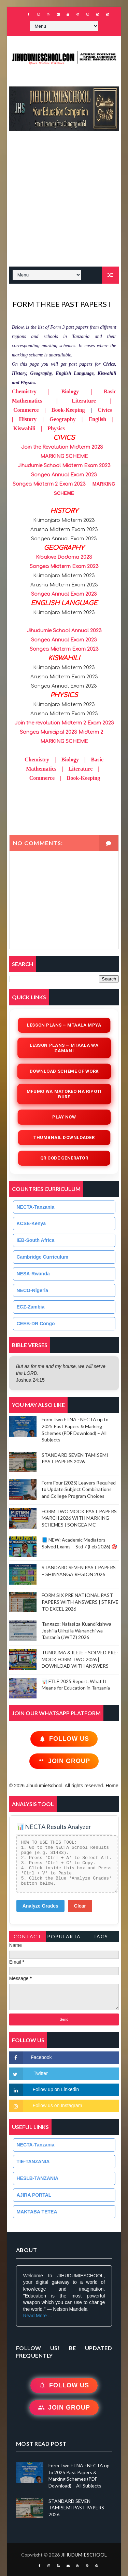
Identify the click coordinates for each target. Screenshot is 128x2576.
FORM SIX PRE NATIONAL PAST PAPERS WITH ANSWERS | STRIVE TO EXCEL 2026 (80, 1601)
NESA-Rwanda (33, 1273)
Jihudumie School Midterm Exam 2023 (64, 465)
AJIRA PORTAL (34, 2195)
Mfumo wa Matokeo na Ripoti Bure (64, 1094)
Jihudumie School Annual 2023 (64, 630)
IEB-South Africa (36, 1240)
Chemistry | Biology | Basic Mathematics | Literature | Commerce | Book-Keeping (64, 401)
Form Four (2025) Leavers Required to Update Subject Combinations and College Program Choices (79, 1489)
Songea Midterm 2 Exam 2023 (49, 484)
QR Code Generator (64, 1158)
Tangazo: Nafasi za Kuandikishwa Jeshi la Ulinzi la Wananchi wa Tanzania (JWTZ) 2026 (76, 1630)
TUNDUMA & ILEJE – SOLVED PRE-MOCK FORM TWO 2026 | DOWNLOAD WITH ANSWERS (80, 1659)
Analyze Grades (40, 1906)
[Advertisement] (64, 202)
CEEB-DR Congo (36, 1323)
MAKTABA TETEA (37, 2211)
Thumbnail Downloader (64, 1137)
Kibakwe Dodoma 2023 (64, 557)
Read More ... (37, 2315)
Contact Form (28, 1938)
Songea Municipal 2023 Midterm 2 (61, 732)
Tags (100, 1936)
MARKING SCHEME (64, 456)
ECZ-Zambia (31, 1307)
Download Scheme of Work (64, 1071)
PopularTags (64, 1938)
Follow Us (64, 1739)
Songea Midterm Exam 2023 (64, 566)
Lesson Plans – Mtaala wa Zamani (64, 1048)
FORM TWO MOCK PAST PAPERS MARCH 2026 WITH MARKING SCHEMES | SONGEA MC (79, 1518)
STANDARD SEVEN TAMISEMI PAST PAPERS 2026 (76, 2507)
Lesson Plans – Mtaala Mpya (64, 1025)
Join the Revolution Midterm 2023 (62, 447)
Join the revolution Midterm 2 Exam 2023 (64, 723)
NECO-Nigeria (32, 1290)
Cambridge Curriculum (43, 1257)
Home (111, 1785)
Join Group (64, 1761)
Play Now (64, 1117)
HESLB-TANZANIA (38, 2178)
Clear (80, 1906)
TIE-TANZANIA (33, 2161)
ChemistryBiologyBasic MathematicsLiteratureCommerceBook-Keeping (64, 769)
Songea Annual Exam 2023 (64, 474)
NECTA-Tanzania (36, 1207)
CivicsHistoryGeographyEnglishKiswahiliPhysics (64, 419)
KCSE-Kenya (31, 1223)
